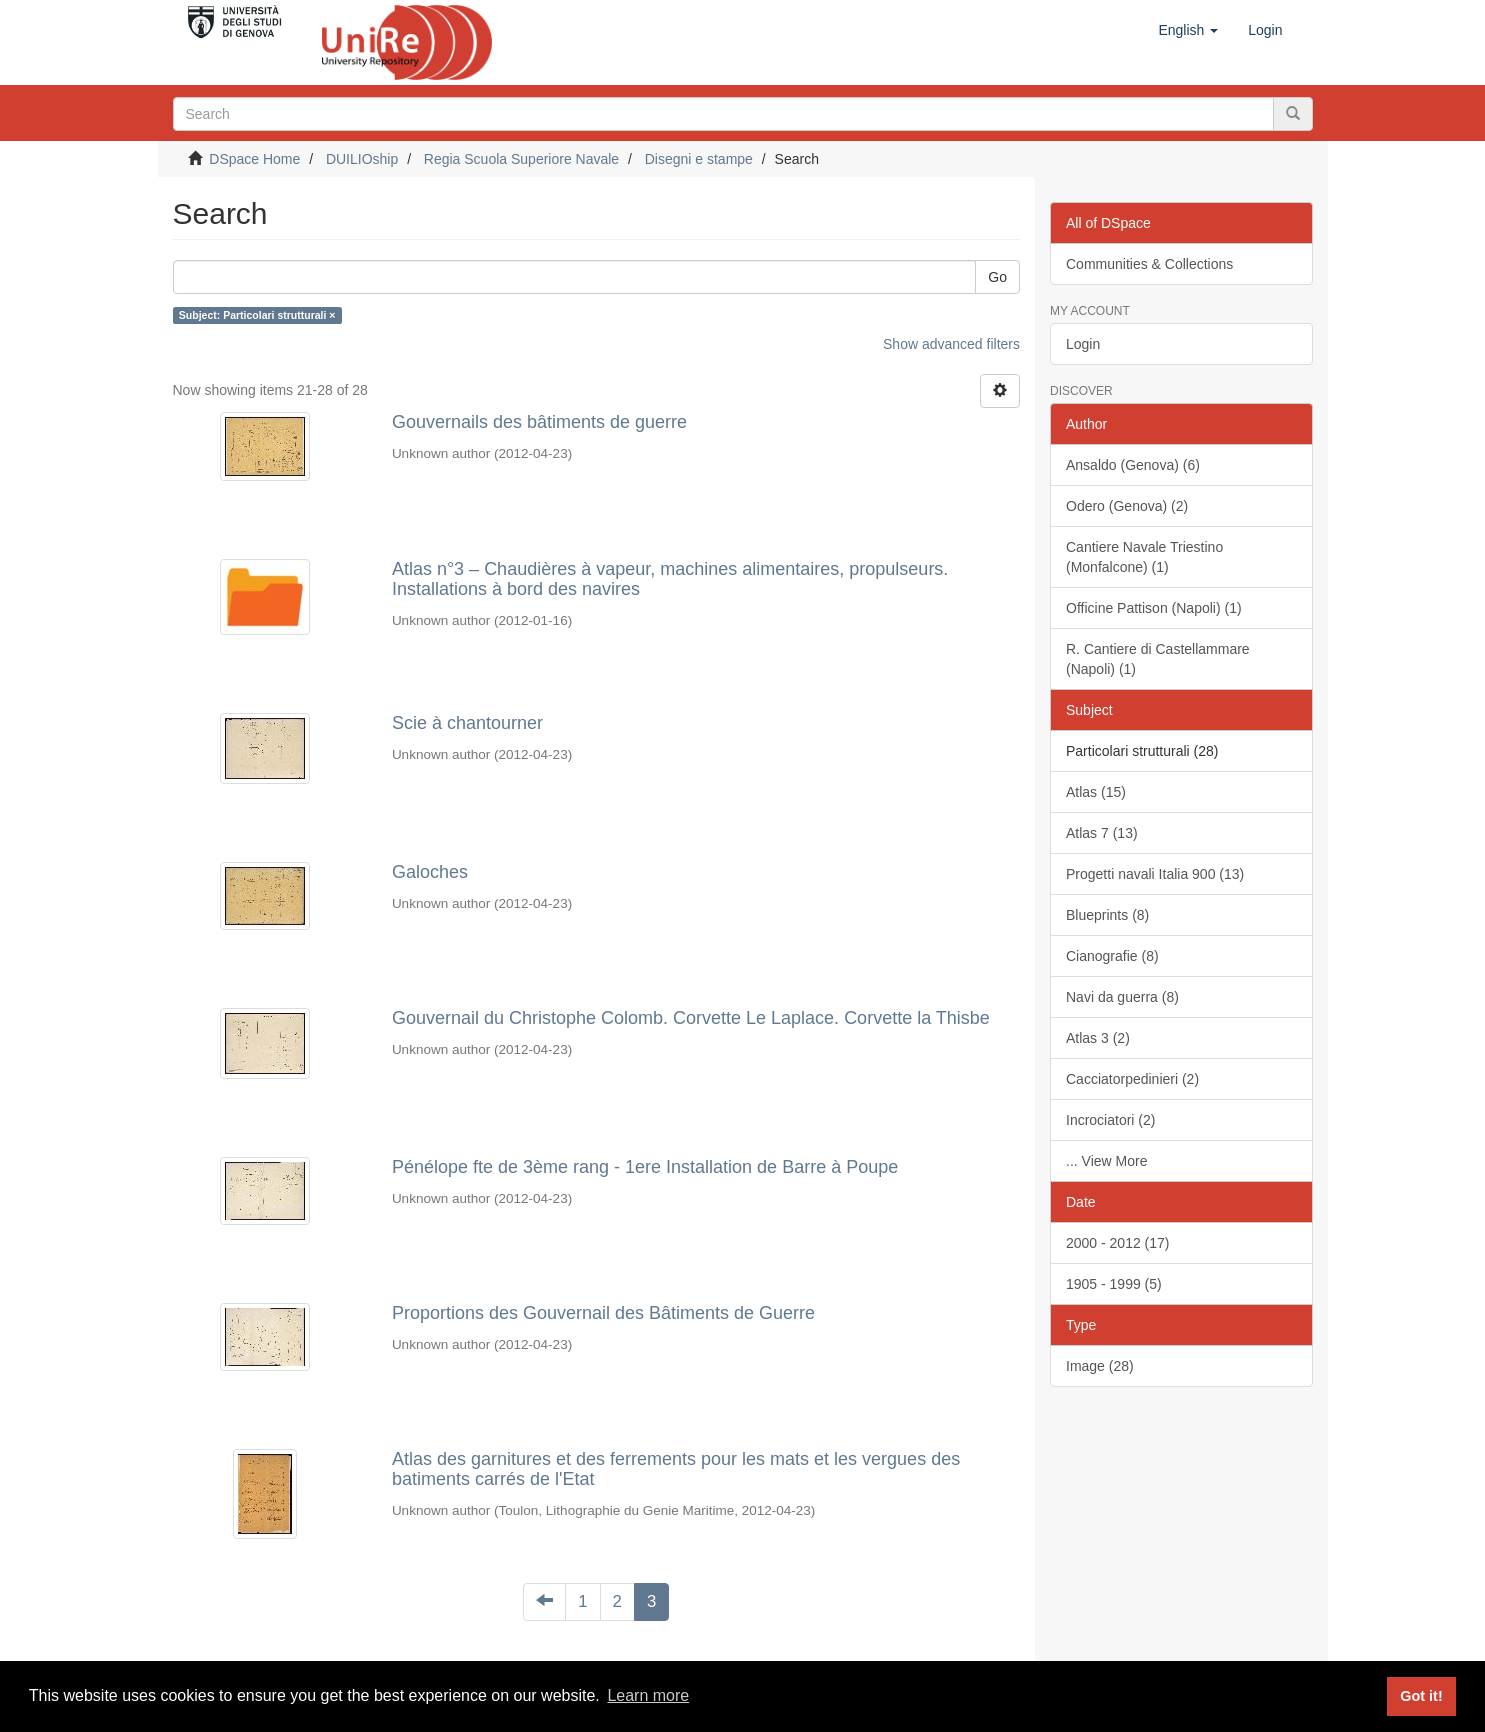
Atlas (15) (1096, 792)
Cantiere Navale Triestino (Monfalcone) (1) (1144, 557)
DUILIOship (362, 159)
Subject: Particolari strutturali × (257, 315)
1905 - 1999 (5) (1114, 1284)
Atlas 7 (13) (1102, 833)
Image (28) (1100, 1366)
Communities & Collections (1149, 264)
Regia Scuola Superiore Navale (521, 159)
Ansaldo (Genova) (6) (1133, 465)
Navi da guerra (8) (1122, 997)
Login (1083, 344)
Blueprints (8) (1107, 915)
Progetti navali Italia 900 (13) (1155, 874)
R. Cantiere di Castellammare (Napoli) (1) (1158, 659)
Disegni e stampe (699, 159)
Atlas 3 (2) (1098, 1038)
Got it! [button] (1421, 1696)
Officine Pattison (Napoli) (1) (1154, 608)
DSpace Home (254, 159)
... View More (1106, 1161)
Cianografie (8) (1112, 956)
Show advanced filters (951, 344)
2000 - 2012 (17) (1118, 1243)
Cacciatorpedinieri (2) (1132, 1079)
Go (997, 277)
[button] (1188, 30)
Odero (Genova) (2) (1127, 506)
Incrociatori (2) (1110, 1120)
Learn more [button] (648, 1695)
